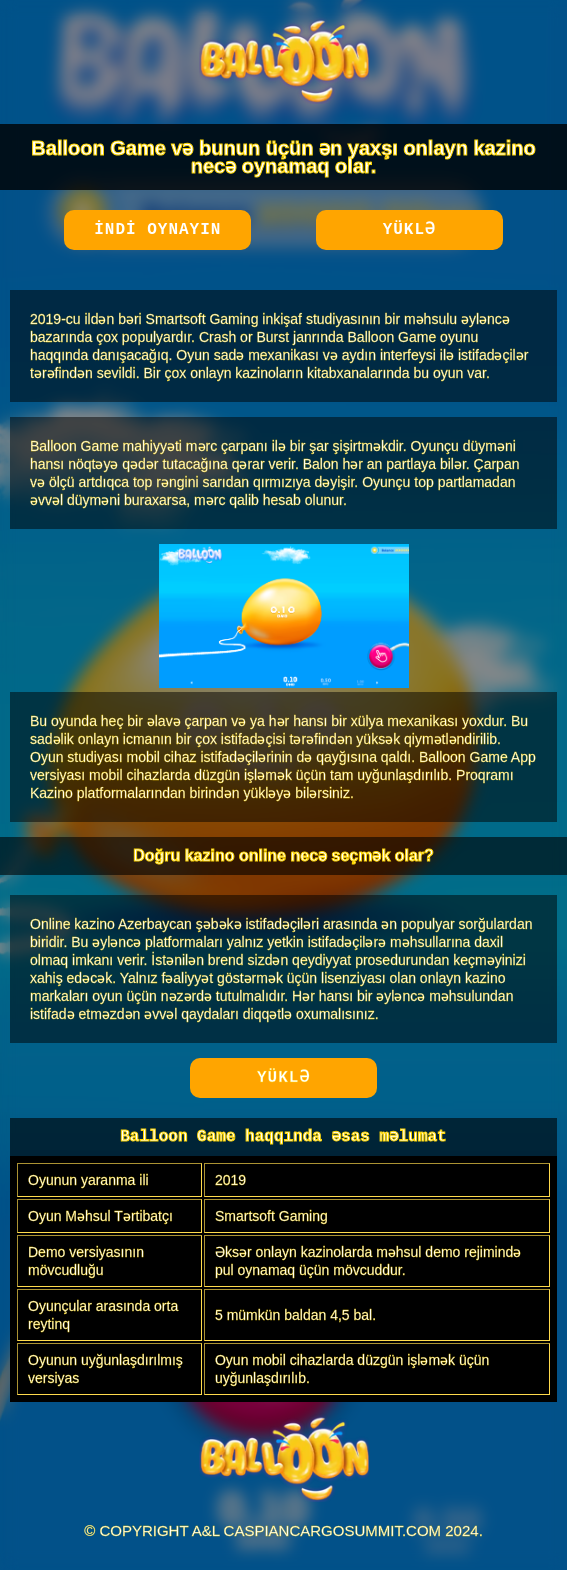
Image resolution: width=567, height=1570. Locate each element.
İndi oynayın (157, 230)
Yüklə (409, 230)
